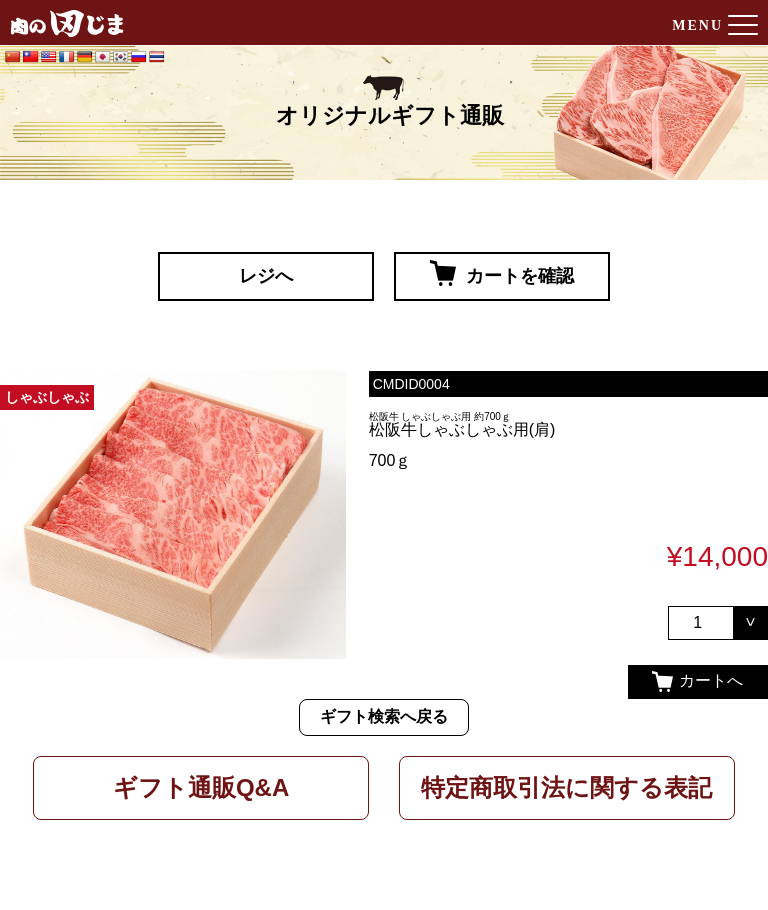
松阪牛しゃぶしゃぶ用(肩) (462, 429)
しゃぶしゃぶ (47, 397)
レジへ (266, 276)
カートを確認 (502, 273)
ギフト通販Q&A (201, 787)
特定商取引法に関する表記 (566, 787)
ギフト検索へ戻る (384, 716)
